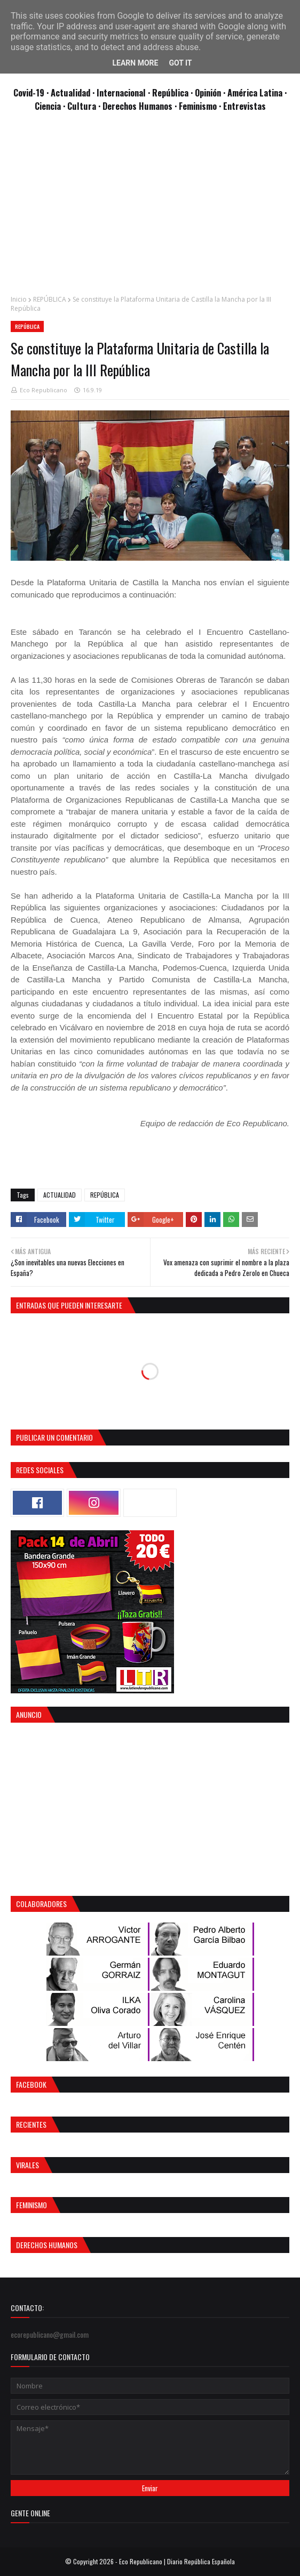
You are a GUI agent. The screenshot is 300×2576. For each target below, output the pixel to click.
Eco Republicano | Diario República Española (177, 2561)
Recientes (31, 2124)
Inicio (19, 299)
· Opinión (207, 92)
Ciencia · (51, 105)
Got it (180, 63)
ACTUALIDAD (59, 1194)
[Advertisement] (150, 209)
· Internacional (120, 92)
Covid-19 (29, 92)
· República (169, 92)
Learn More (135, 63)
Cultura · (84, 105)
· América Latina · (255, 92)
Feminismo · (201, 105)
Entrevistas (244, 105)
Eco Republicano (43, 390)
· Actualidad (69, 92)
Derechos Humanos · (140, 105)
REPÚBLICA (49, 299)
